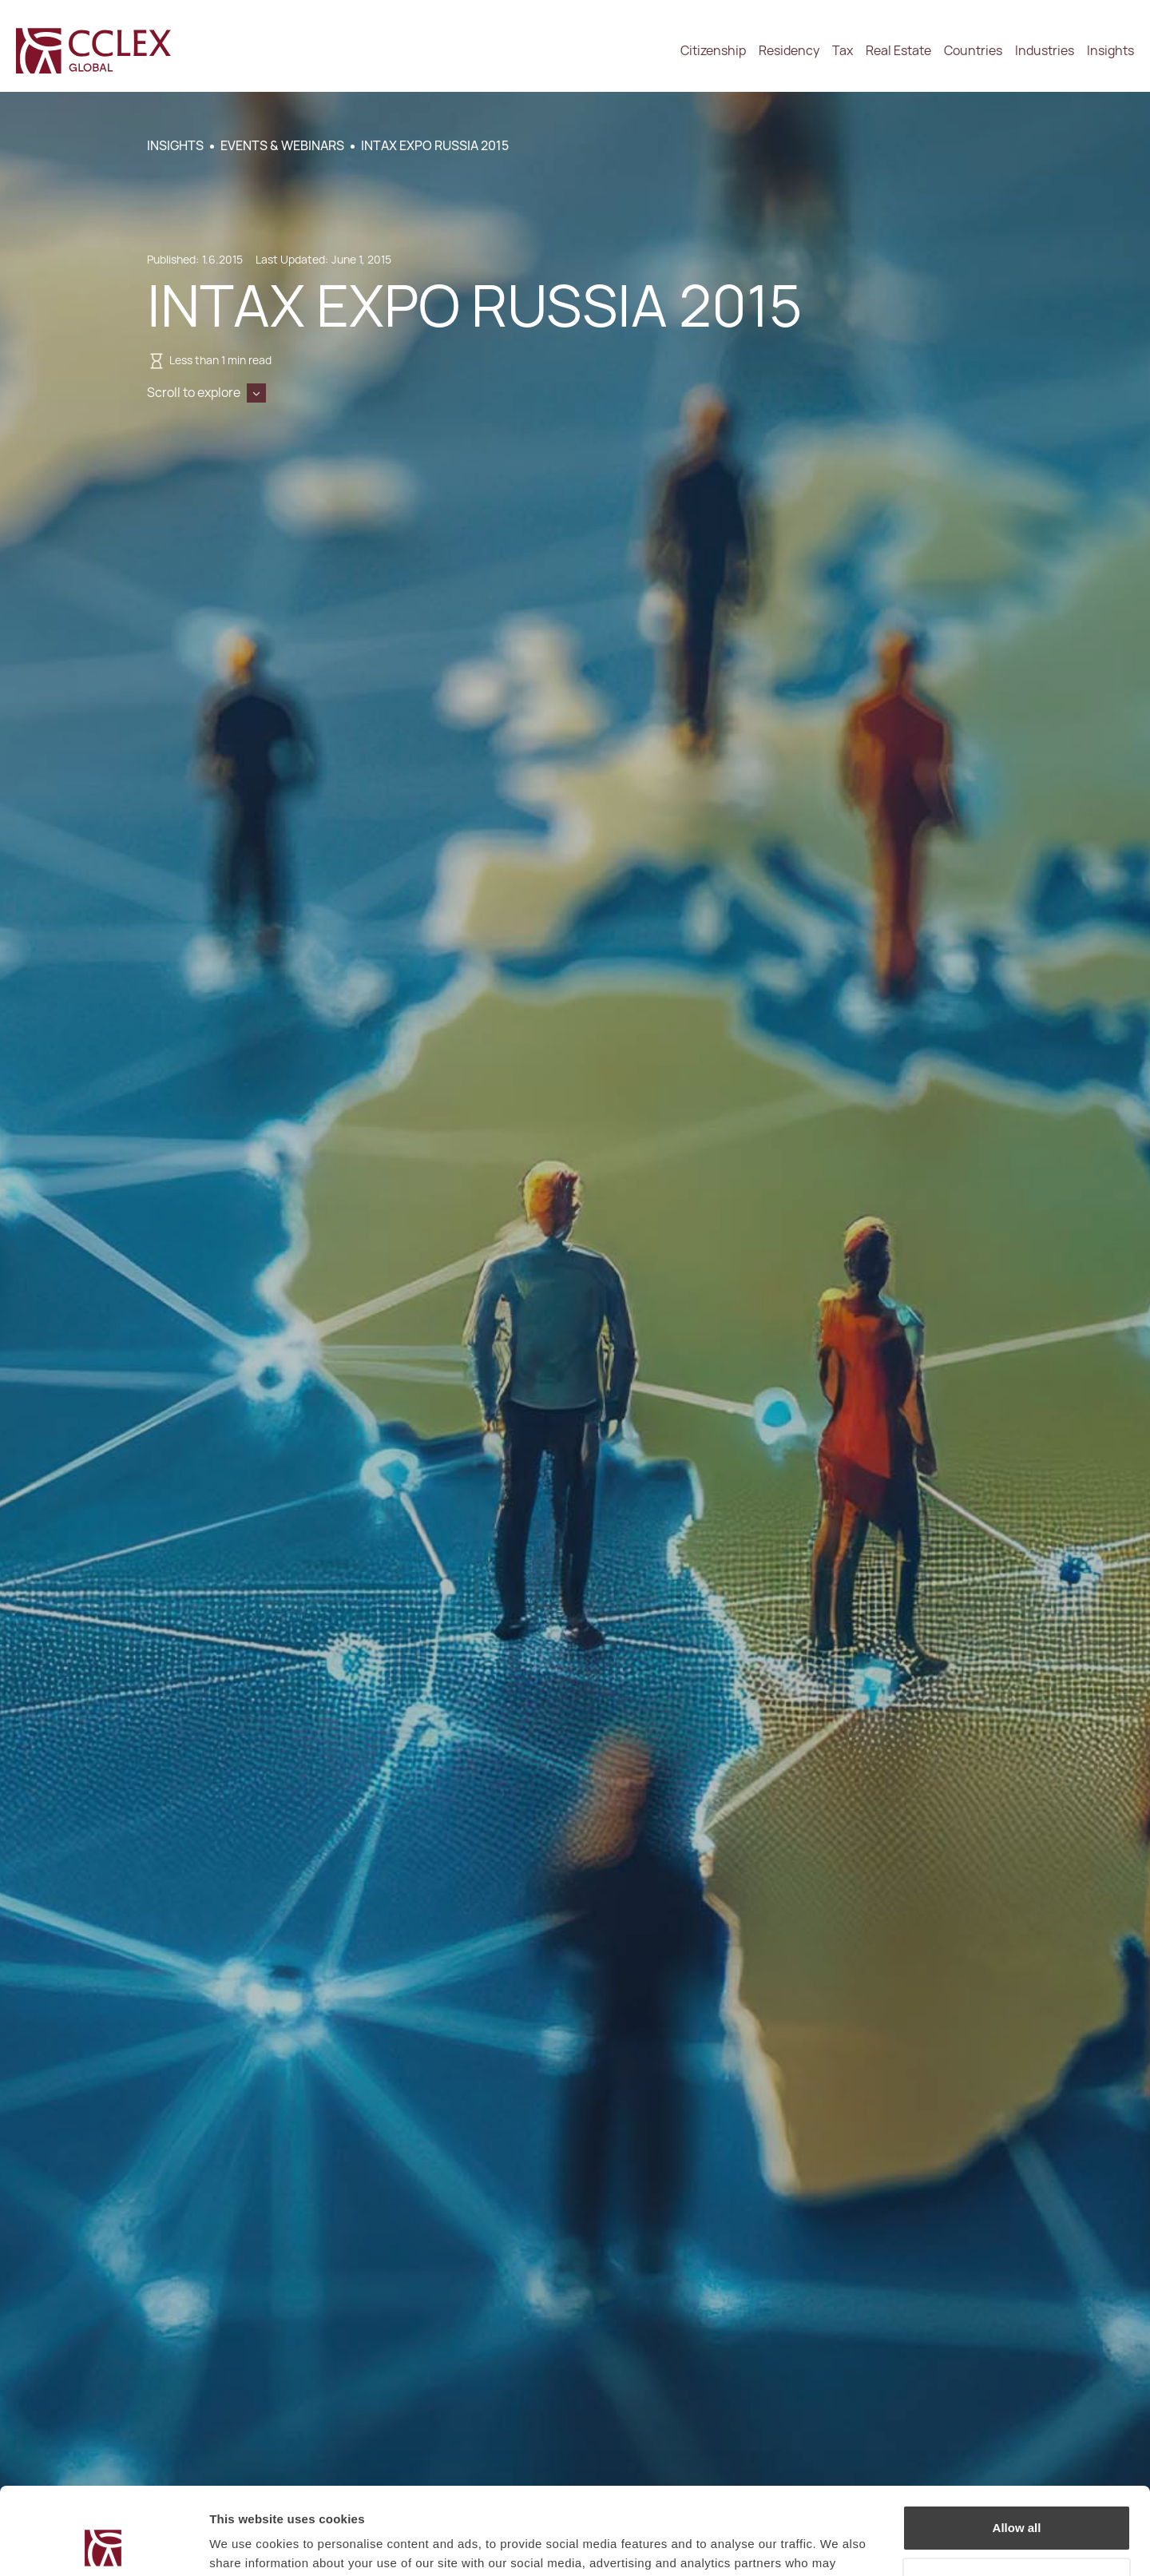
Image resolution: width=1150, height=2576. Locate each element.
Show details (246, 2544)
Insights (1110, 50)
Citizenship (713, 50)
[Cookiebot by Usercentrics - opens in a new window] (103, 2545)
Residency (789, 50)
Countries (973, 50)
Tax (842, 50)
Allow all (1017, 2446)
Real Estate (898, 50)
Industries (1044, 50)
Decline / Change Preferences (1017, 2498)
